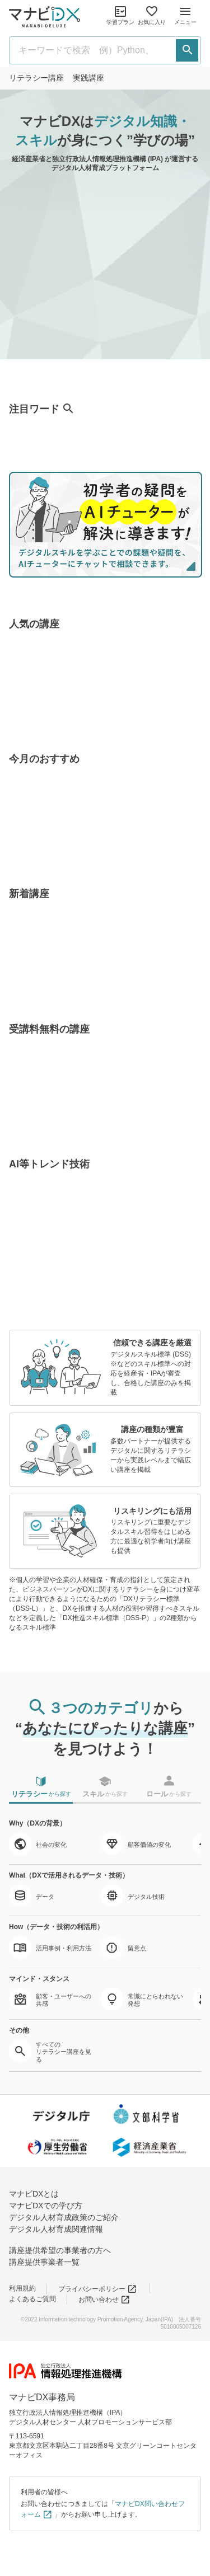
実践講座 (88, 77)
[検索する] (187, 50)
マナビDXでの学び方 (45, 2205)
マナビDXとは (34, 2193)
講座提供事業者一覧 (44, 2262)
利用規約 (22, 2288)
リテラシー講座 (36, 77)
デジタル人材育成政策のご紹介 (64, 2217)
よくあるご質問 (32, 2299)
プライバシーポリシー (97, 2289)
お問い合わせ (104, 2300)
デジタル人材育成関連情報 (56, 2229)
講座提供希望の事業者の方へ (60, 2250)
